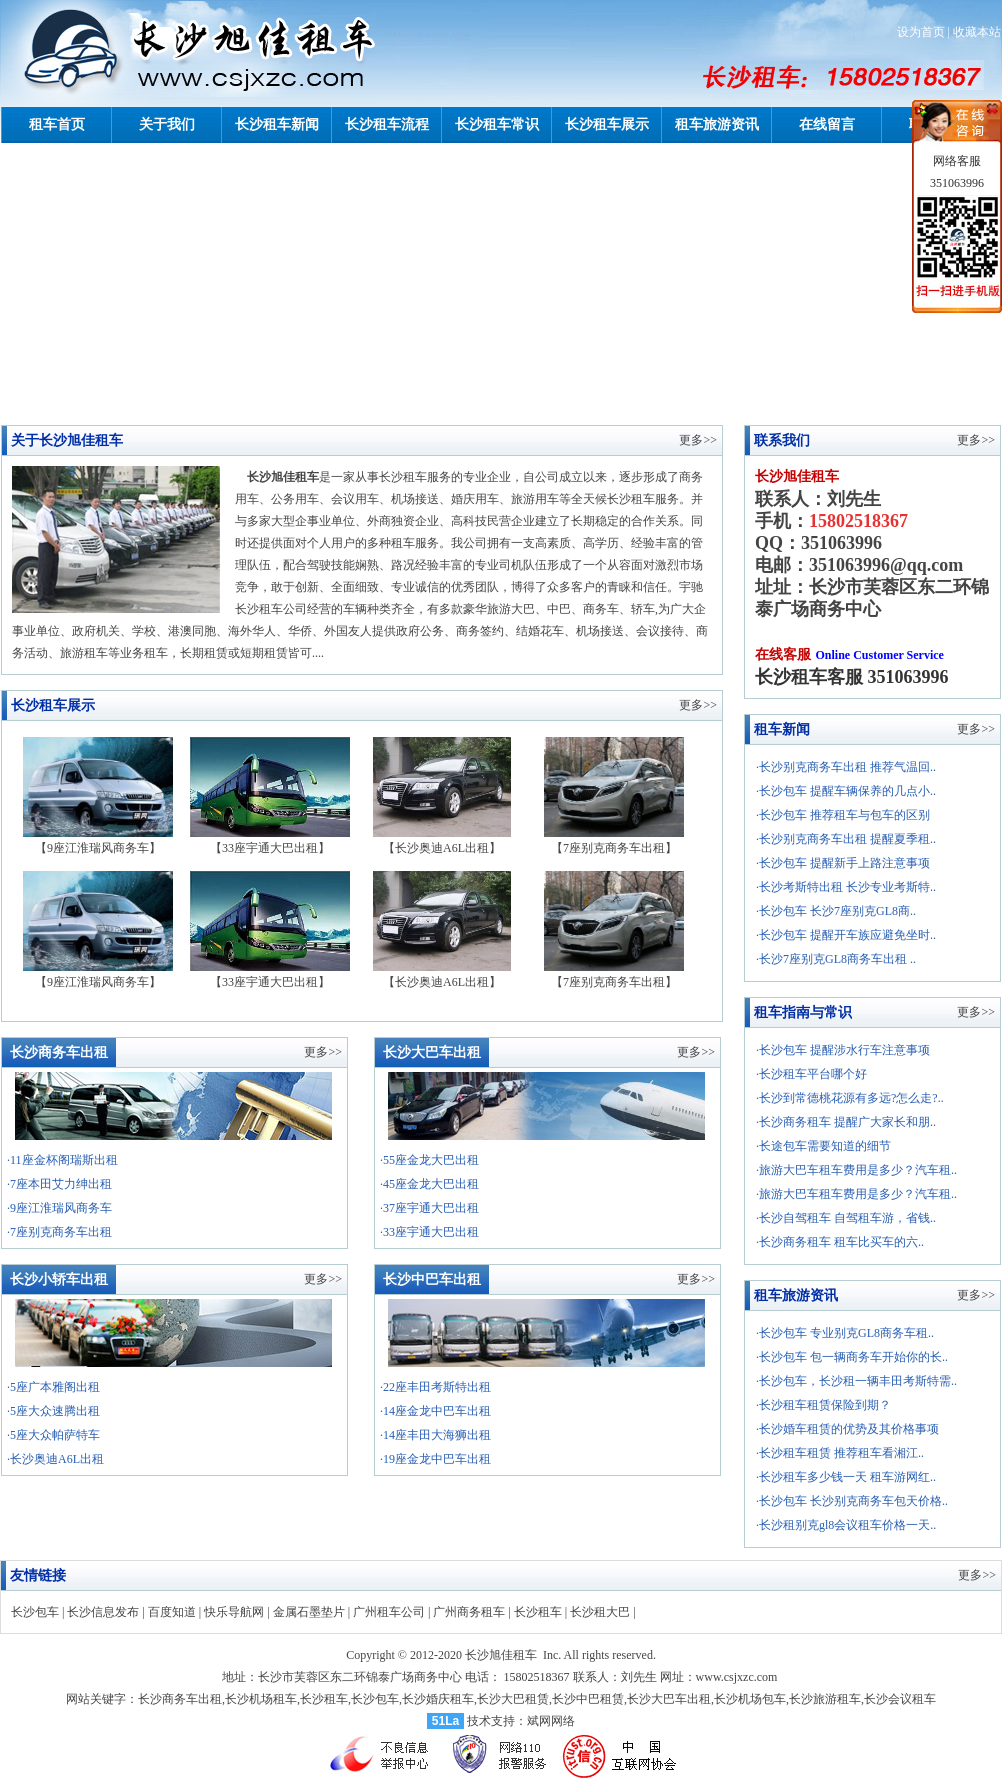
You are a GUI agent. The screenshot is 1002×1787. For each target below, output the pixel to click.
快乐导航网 (234, 1612)
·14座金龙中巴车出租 (435, 1411)
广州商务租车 (469, 1612)
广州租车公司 (389, 1612)
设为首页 (921, 32)
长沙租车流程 (387, 124)
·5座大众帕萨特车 (53, 1435)
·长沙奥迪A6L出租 (55, 1459)
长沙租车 (538, 1612)
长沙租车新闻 (277, 124)
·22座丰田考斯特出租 (435, 1387)
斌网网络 (551, 1721)
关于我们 (167, 124)
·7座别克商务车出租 (59, 1232)
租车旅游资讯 (717, 124)
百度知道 (172, 1612)
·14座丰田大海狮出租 (435, 1435)
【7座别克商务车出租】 (614, 840)
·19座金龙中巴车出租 (435, 1459)
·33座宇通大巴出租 (429, 1232)
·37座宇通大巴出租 (429, 1208)
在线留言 (827, 124)
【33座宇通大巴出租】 (270, 840)
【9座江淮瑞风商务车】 (98, 840)
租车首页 (57, 124)
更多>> (698, 440)
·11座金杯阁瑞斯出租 (62, 1160)
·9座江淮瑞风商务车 (59, 1208)
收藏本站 (977, 32)
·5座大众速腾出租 (53, 1411)
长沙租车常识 (497, 124)
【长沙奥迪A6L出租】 (442, 840)
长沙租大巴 (600, 1612)
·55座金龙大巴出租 (429, 1160)
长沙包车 (35, 1612)
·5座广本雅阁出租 (53, 1387)
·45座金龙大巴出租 (429, 1184)
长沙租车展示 (607, 124)
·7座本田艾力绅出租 (59, 1184)
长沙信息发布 (103, 1612)
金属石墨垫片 (309, 1612)
